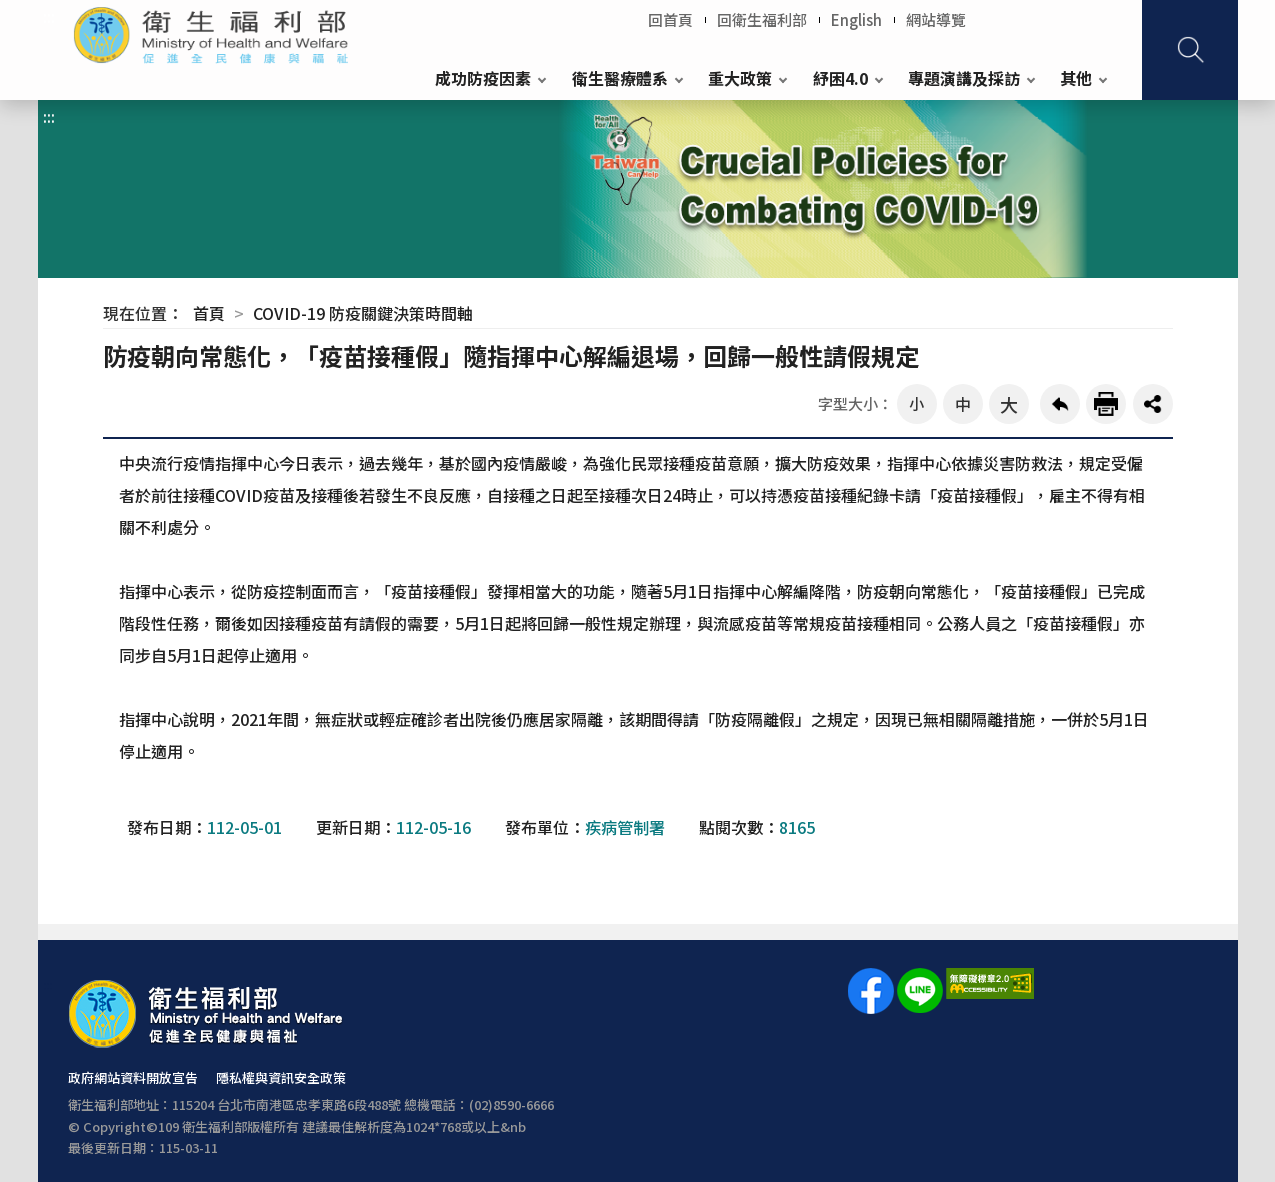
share (1153, 404)
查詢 (1190, 50)
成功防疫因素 (483, 78)
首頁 (209, 313)
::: (49, 16)
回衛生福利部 (762, 19)
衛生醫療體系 (620, 78)
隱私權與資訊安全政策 (281, 1077)
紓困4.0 (840, 78)
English (856, 19)
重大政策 (740, 78)
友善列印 (1106, 404)
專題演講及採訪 (964, 78)
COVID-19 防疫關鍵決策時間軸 (363, 313)
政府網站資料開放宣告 (133, 1077)
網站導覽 (936, 19)
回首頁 (670, 19)
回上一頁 (1060, 404)
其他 (1076, 78)
